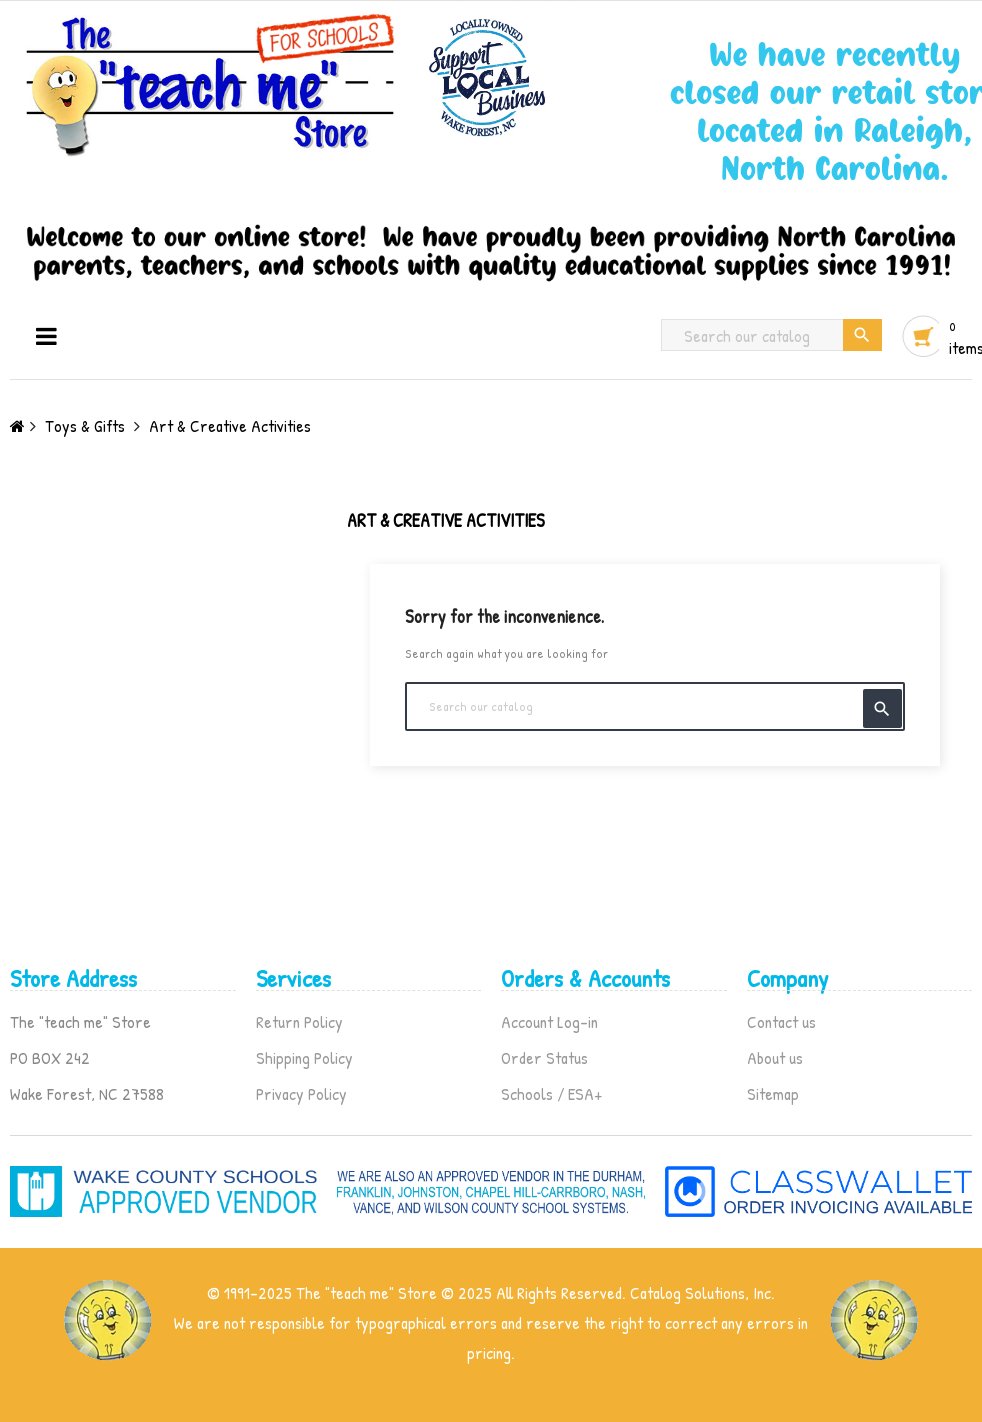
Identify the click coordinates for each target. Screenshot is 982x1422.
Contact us (781, 1021)
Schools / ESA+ (551, 1093)
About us (775, 1057)
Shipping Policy (304, 1057)
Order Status (544, 1057)
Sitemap (773, 1093)
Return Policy (299, 1021)
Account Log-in (549, 1021)
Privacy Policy (301, 1093)
